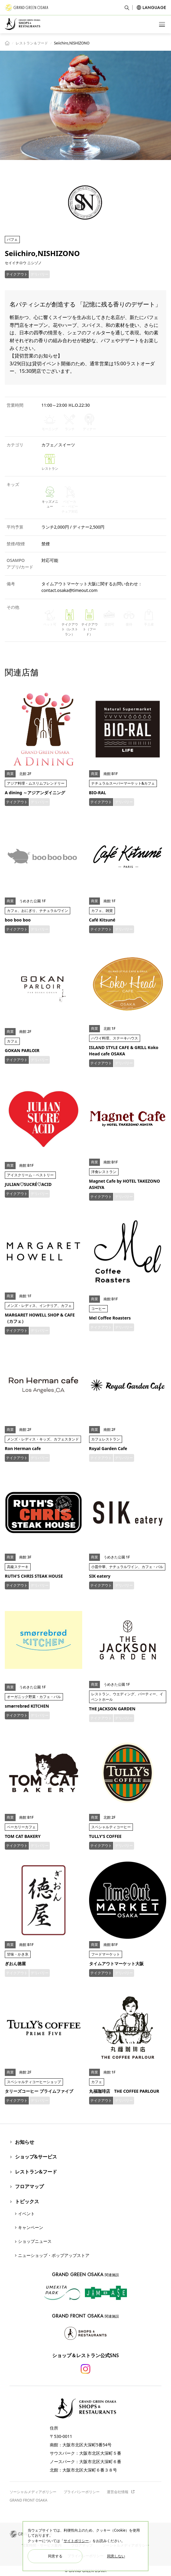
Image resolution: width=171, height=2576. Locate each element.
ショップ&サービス (36, 2156)
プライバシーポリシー (82, 2491)
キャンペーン (30, 2227)
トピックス (27, 2201)
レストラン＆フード (32, 43)
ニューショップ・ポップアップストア (53, 2255)
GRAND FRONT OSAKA (28, 2500)
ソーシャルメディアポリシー (33, 2491)
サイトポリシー (76, 2540)
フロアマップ (29, 2186)
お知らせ (24, 2142)
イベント (26, 2213)
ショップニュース (35, 2241)
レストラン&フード (36, 2171)
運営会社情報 (120, 2491)
